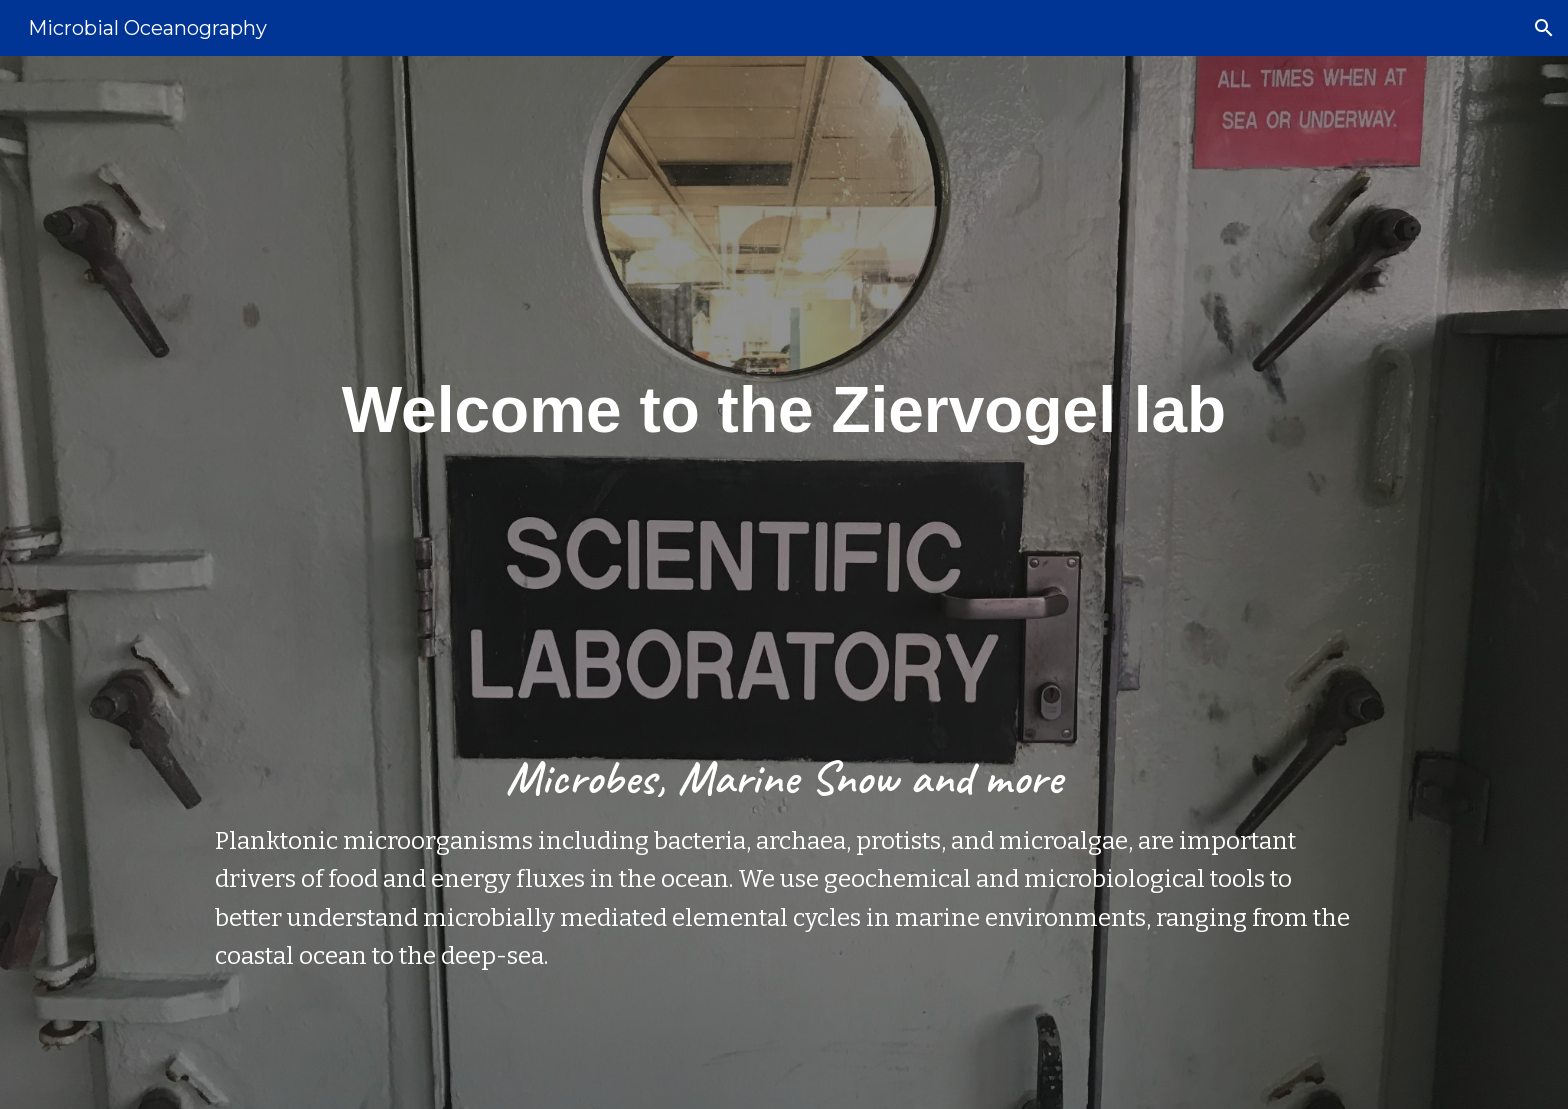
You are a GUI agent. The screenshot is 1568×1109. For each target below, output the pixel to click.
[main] (784, 583)
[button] (1544, 28)
